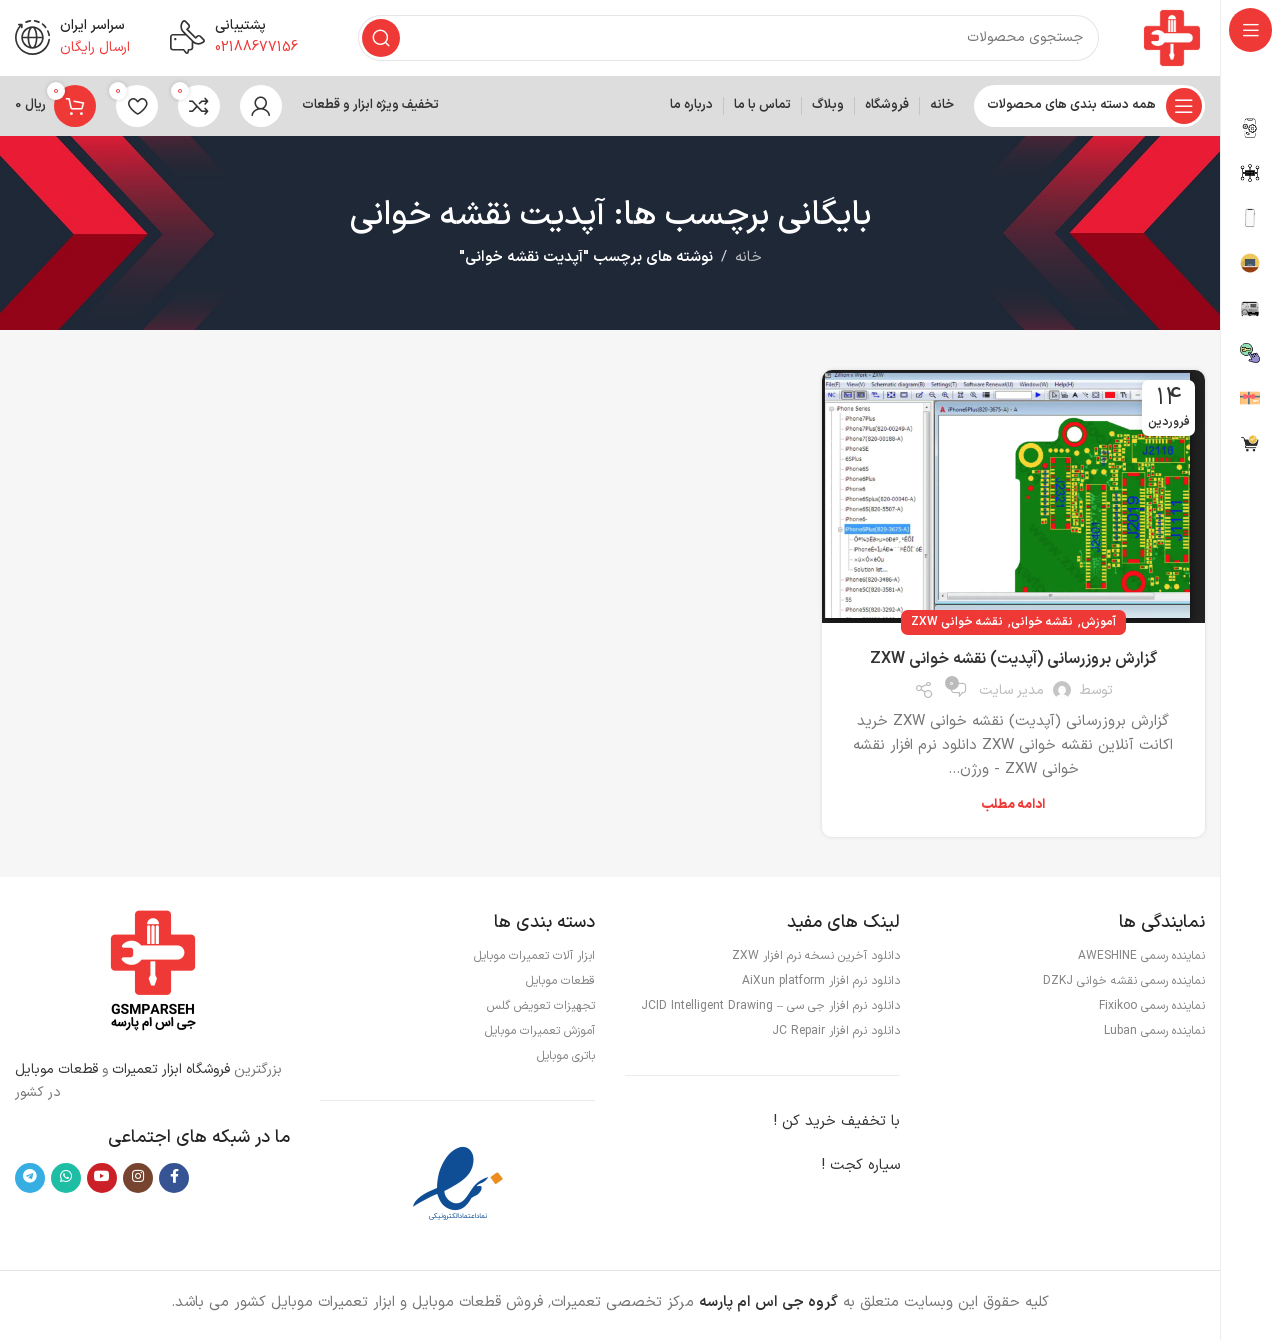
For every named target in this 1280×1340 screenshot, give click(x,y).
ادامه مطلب (1013, 810)
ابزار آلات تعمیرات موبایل (534, 961)
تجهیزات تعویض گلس (541, 1011)
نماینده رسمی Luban (1154, 1036)
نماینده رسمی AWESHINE (1141, 961)
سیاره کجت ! (861, 1170)
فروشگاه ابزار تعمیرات (173, 1074)
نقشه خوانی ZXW (957, 626)
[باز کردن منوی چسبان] (1089, 110)
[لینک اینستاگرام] (138, 1182)
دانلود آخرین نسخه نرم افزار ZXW (816, 961)
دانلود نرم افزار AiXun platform (821, 986)
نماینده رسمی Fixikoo (1152, 1011)
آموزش (1098, 626)
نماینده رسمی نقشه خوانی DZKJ (1124, 986)
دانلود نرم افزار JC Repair (836, 1036)
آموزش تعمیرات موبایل (540, 1036)
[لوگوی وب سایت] (1170, 39)
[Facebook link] (174, 1182)
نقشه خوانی (1042, 626)
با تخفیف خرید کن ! (837, 1126)
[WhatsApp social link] (66, 1182)
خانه (748, 262)
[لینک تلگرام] (30, 1182)
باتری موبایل (566, 1061)
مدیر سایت (1011, 694)
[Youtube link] (102, 1182)
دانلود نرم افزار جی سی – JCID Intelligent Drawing (770, 1011)
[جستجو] (726, 40)
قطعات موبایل (56, 1074)
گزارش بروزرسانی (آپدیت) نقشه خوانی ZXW (1013, 663)
